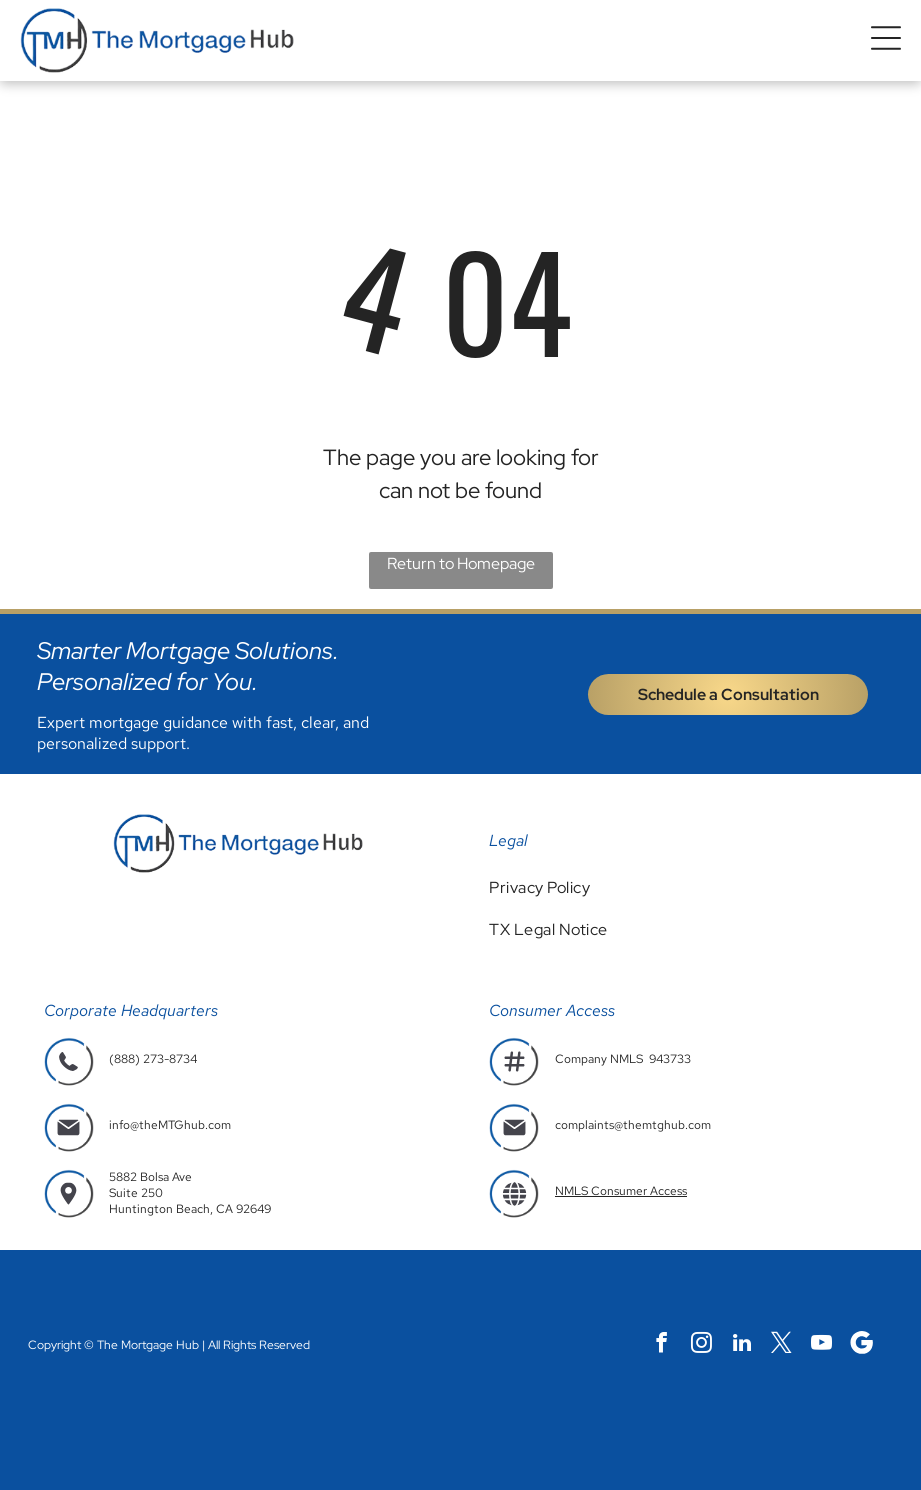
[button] (886, 40)
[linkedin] (741, 1345)
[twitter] (781, 1345)
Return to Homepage (461, 563)
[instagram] (701, 1345)
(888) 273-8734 (153, 1059)
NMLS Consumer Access (621, 1191)
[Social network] (861, 1345)
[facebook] (661, 1345)
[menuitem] (683, 887)
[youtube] (821, 1345)
